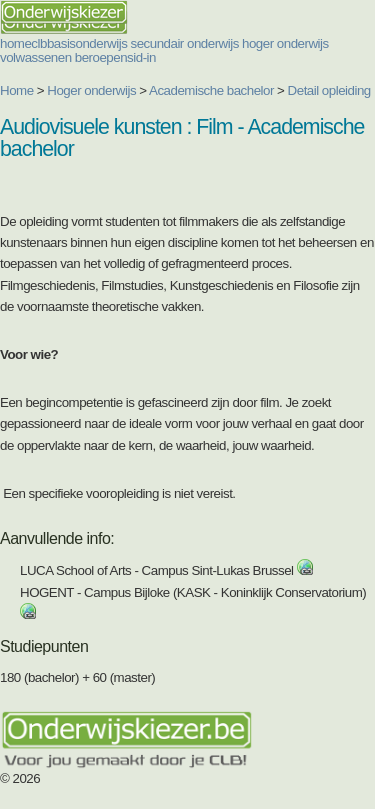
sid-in (141, 57)
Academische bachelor (211, 90)
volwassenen (36, 57)
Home (17, 90)
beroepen (101, 57)
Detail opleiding (329, 90)
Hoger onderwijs (91, 90)
